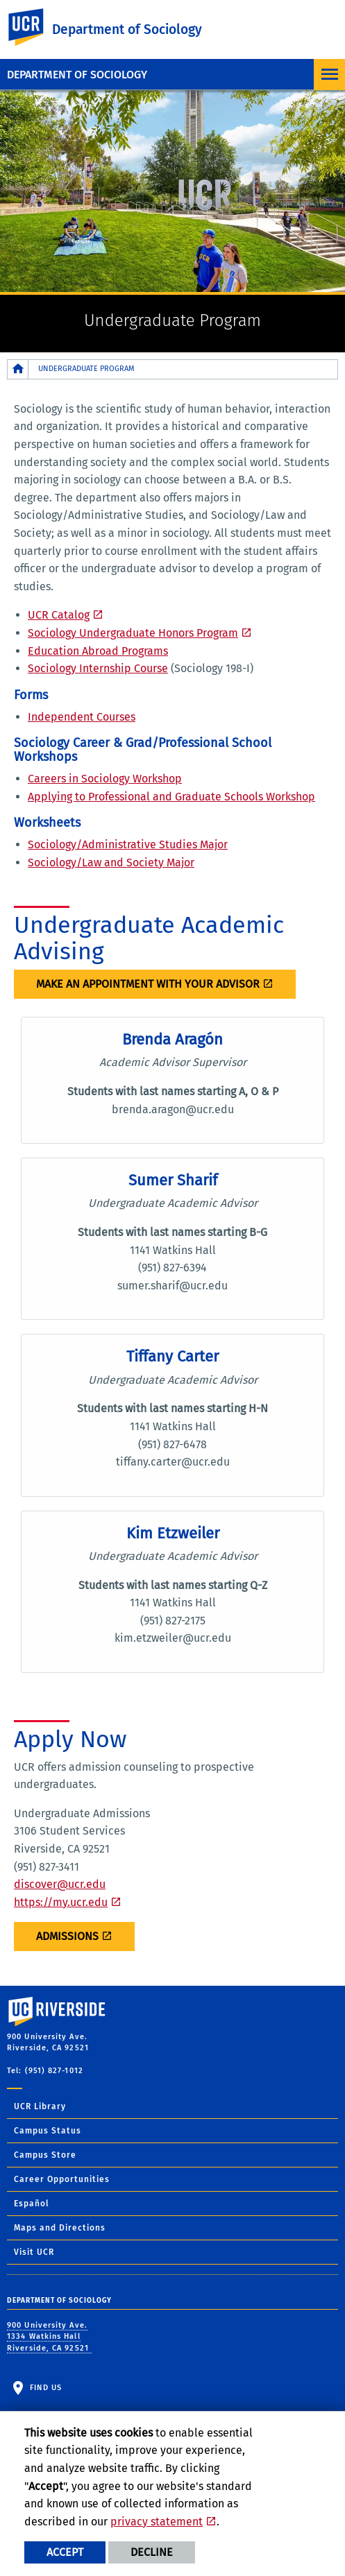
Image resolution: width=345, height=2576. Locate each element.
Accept (65, 2552)
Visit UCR (34, 2252)
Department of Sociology (77, 74)
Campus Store (45, 2155)
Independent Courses (81, 716)
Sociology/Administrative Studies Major (128, 844)
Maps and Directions (60, 2228)
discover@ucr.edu (60, 1884)
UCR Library (40, 2106)
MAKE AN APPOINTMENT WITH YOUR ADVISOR (148, 983)
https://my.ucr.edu (61, 1902)
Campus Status (47, 2131)
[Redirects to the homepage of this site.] (18, 369)
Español (31, 2203)
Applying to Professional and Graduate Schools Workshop (171, 796)
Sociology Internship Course (98, 668)
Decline (152, 2552)
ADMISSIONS (67, 1936)
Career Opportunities (62, 2179)
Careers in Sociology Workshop (105, 778)
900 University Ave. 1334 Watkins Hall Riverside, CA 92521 (49, 2337)
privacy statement (156, 2521)
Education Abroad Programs (98, 651)
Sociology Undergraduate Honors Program (133, 632)
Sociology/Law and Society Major (111, 862)
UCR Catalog (59, 614)
